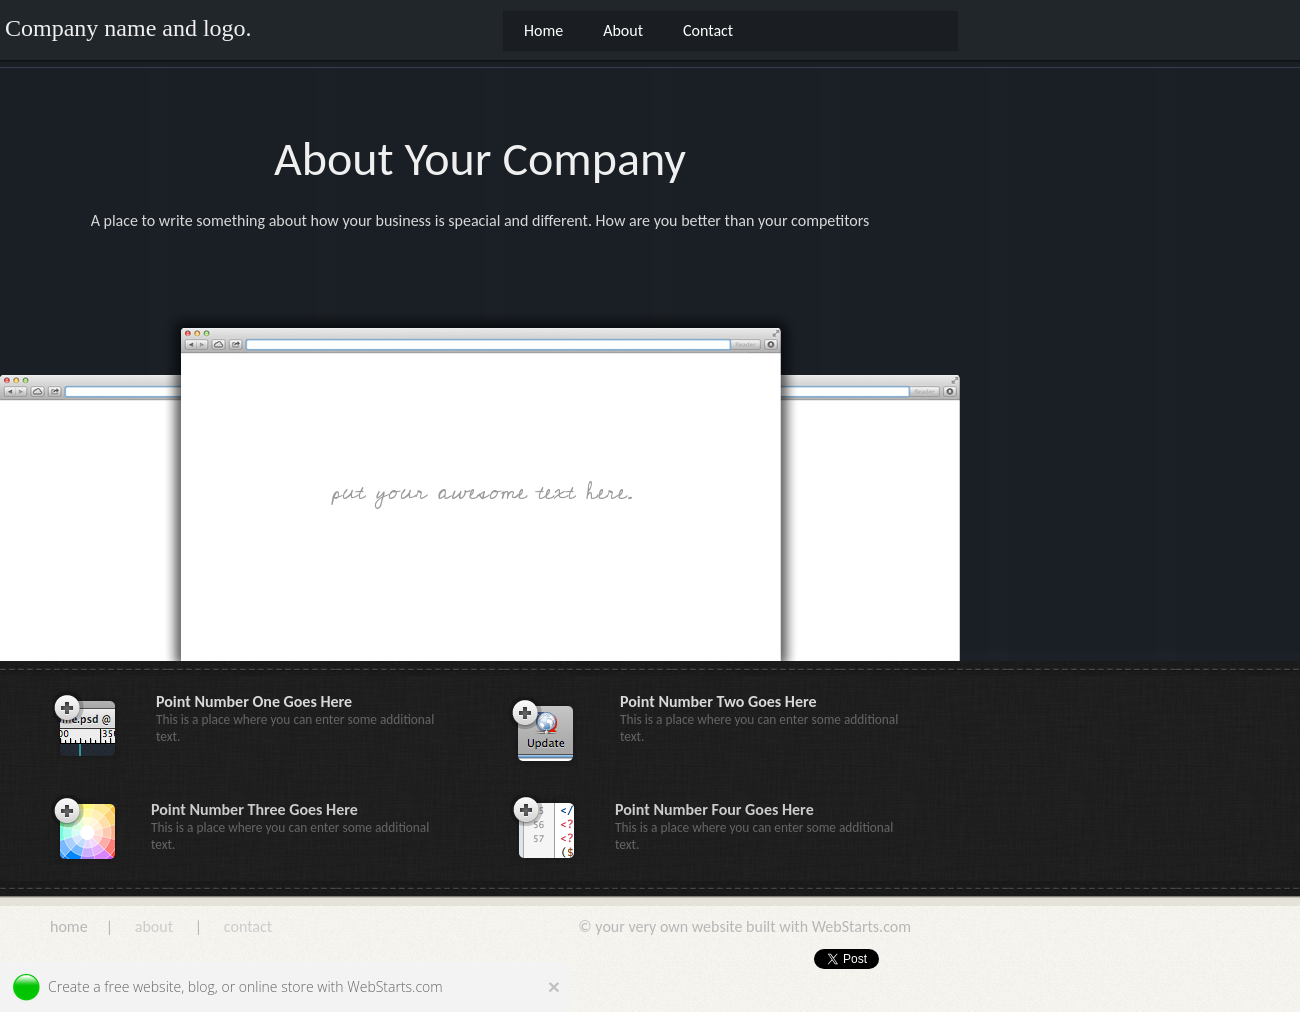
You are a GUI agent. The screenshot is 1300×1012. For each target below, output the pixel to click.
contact (248, 926)
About (623, 30)
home (70, 926)
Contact (708, 30)
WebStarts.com (394, 986)
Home (543, 30)
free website (142, 986)
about (154, 926)
